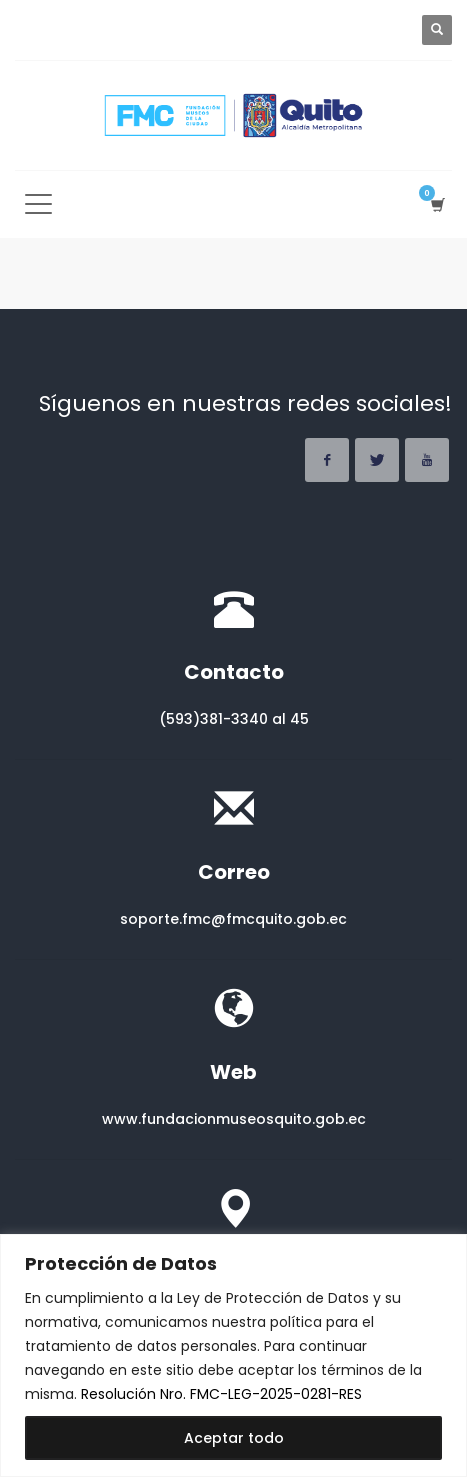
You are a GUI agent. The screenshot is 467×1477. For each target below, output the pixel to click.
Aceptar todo (234, 1438)
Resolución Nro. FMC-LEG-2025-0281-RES (221, 1394)
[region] (233, 1355)
